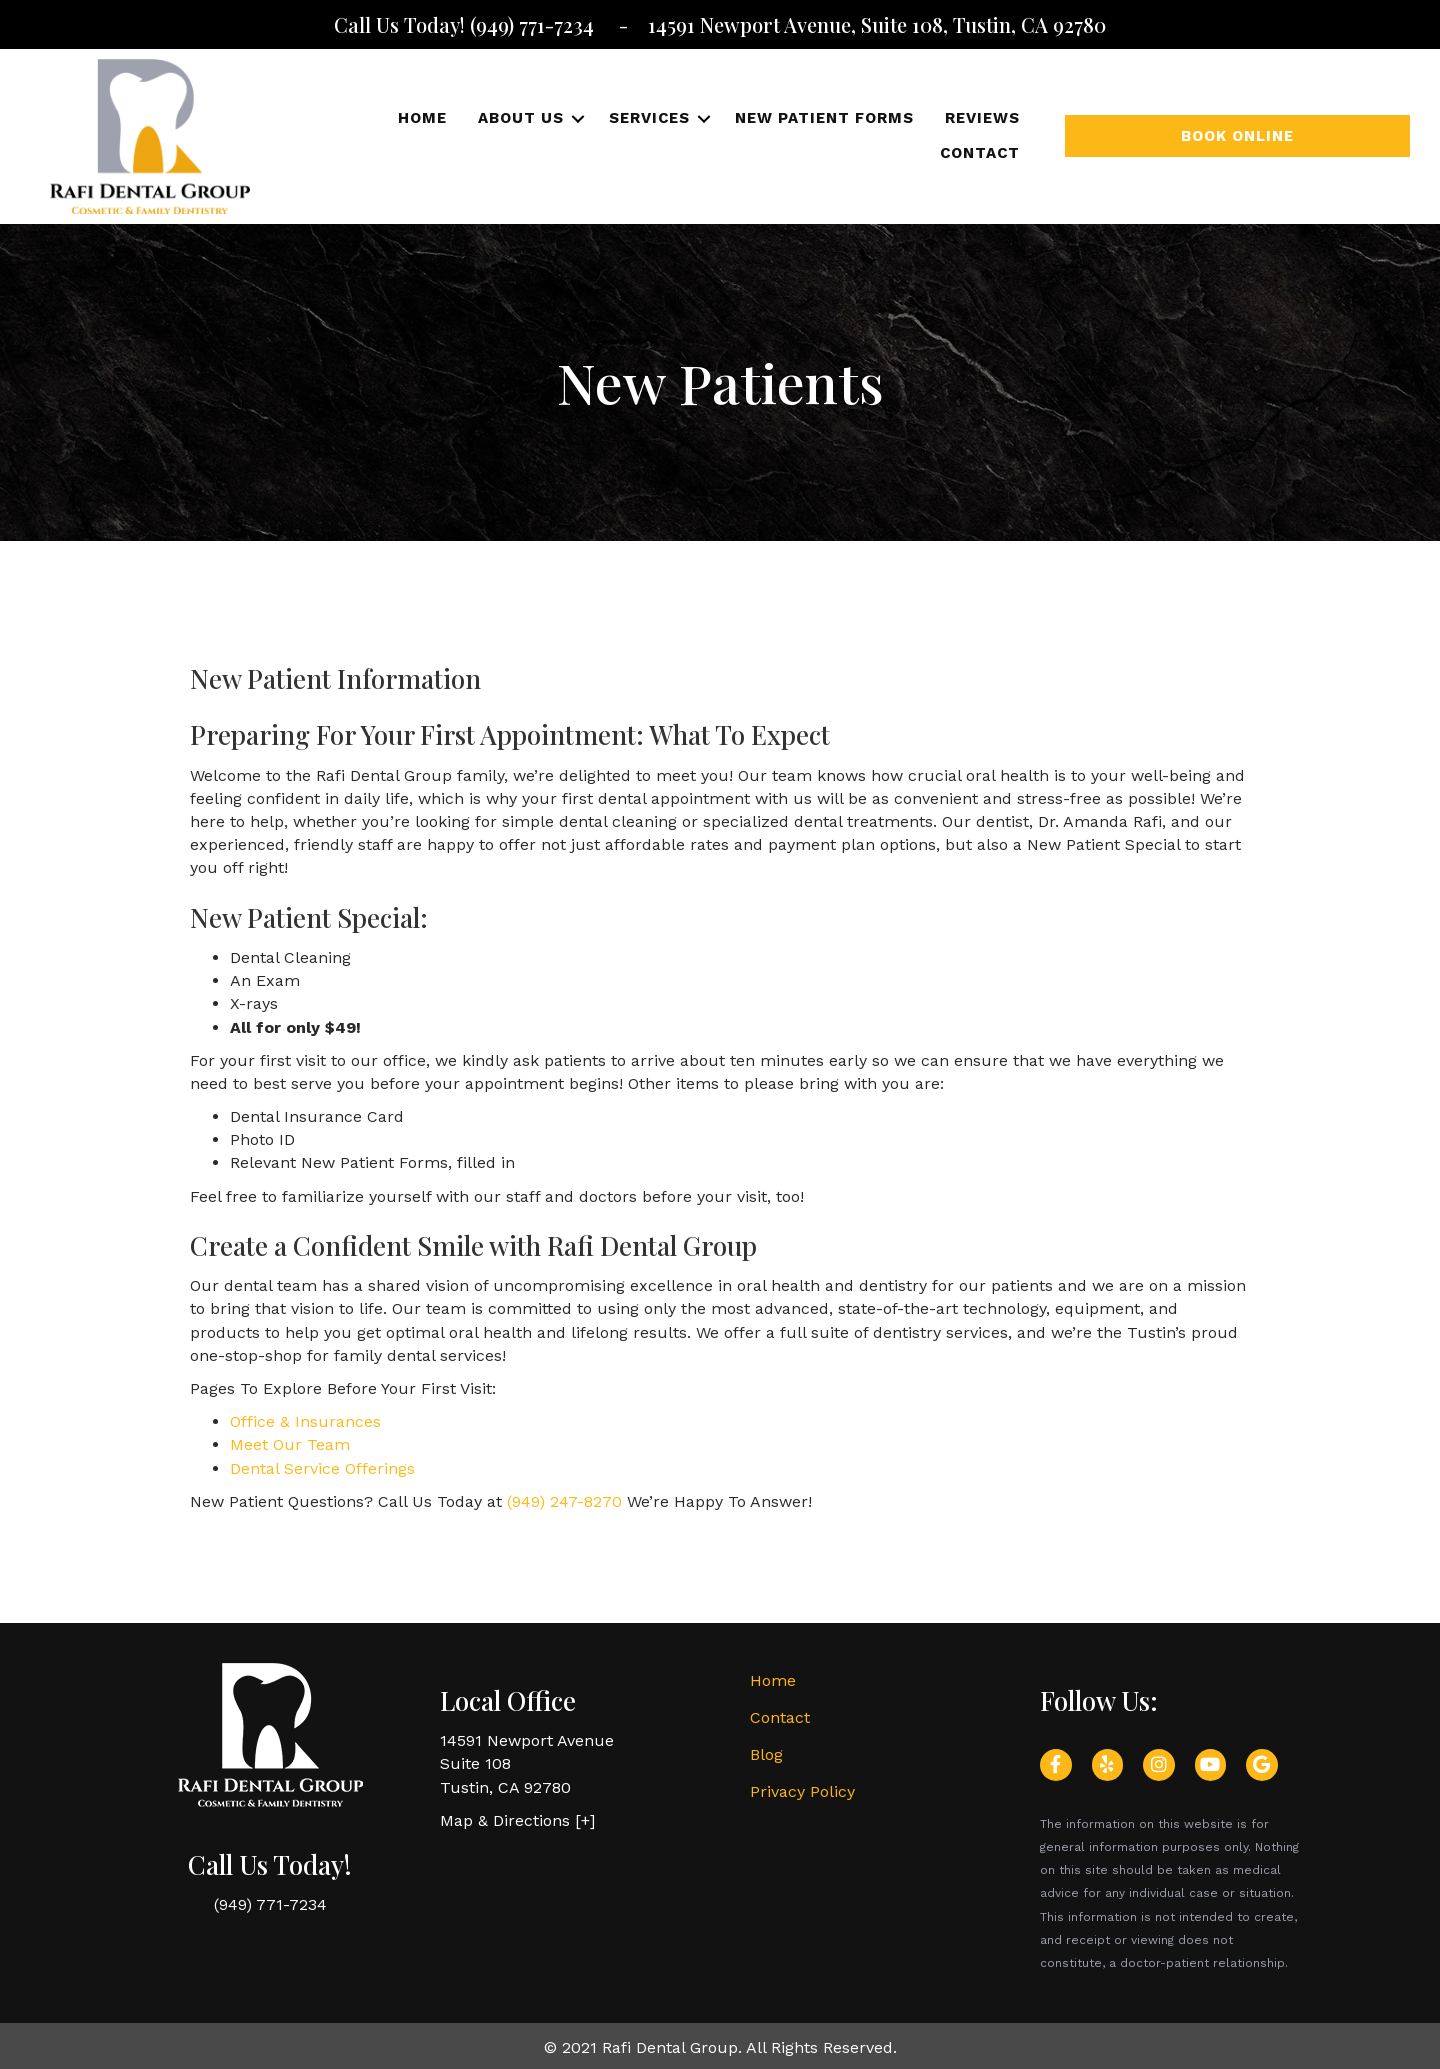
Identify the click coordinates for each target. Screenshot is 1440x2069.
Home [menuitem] (422, 118)
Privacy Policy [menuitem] (802, 1791)
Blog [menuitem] (766, 1754)
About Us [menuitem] (521, 118)
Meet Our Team (290, 1444)
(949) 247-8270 (564, 1501)
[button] (578, 118)
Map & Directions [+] (517, 1820)
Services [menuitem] (649, 118)
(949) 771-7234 (534, 24)
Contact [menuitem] (980, 153)
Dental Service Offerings (322, 1468)
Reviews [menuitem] (982, 118)
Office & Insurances (305, 1421)
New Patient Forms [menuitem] (824, 118)
